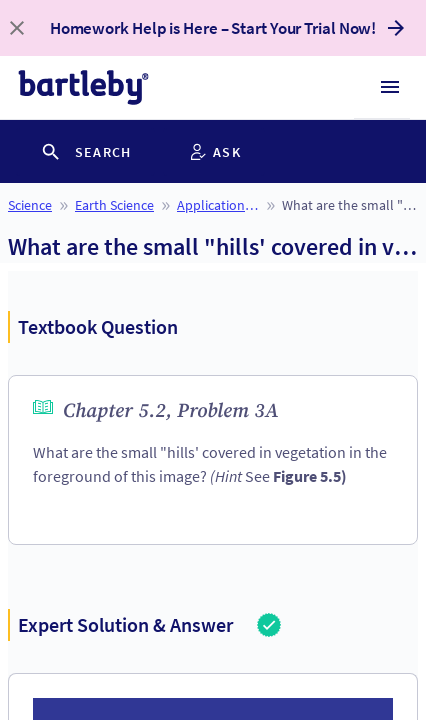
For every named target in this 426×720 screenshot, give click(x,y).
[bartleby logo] (83, 87)
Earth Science (114, 205)
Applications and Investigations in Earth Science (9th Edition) (218, 205)
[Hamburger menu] (390, 87)
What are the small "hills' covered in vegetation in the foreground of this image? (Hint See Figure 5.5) (350, 205)
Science (30, 205)
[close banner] (17, 28)
